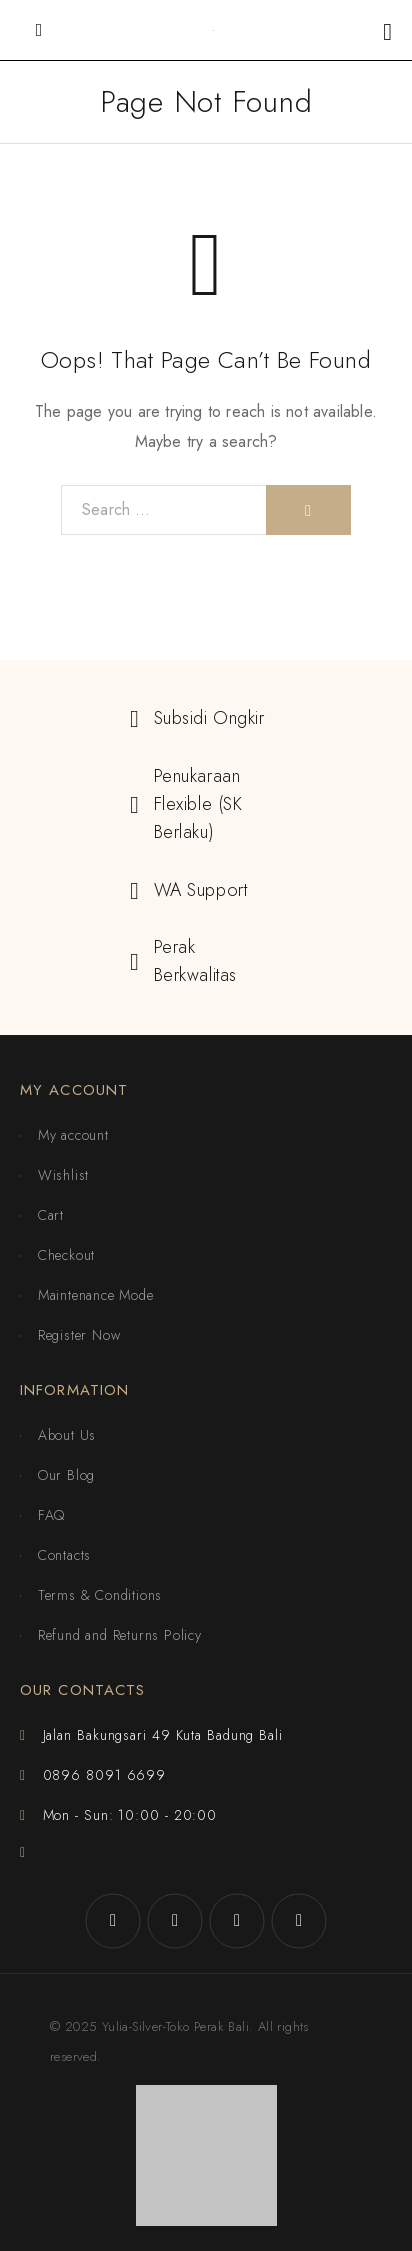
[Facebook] (113, 1921)
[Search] (308, 510)
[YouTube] (299, 1921)
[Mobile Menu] (39, 30)
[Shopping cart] (387, 31)
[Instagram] (175, 1921)
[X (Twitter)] (237, 1921)
